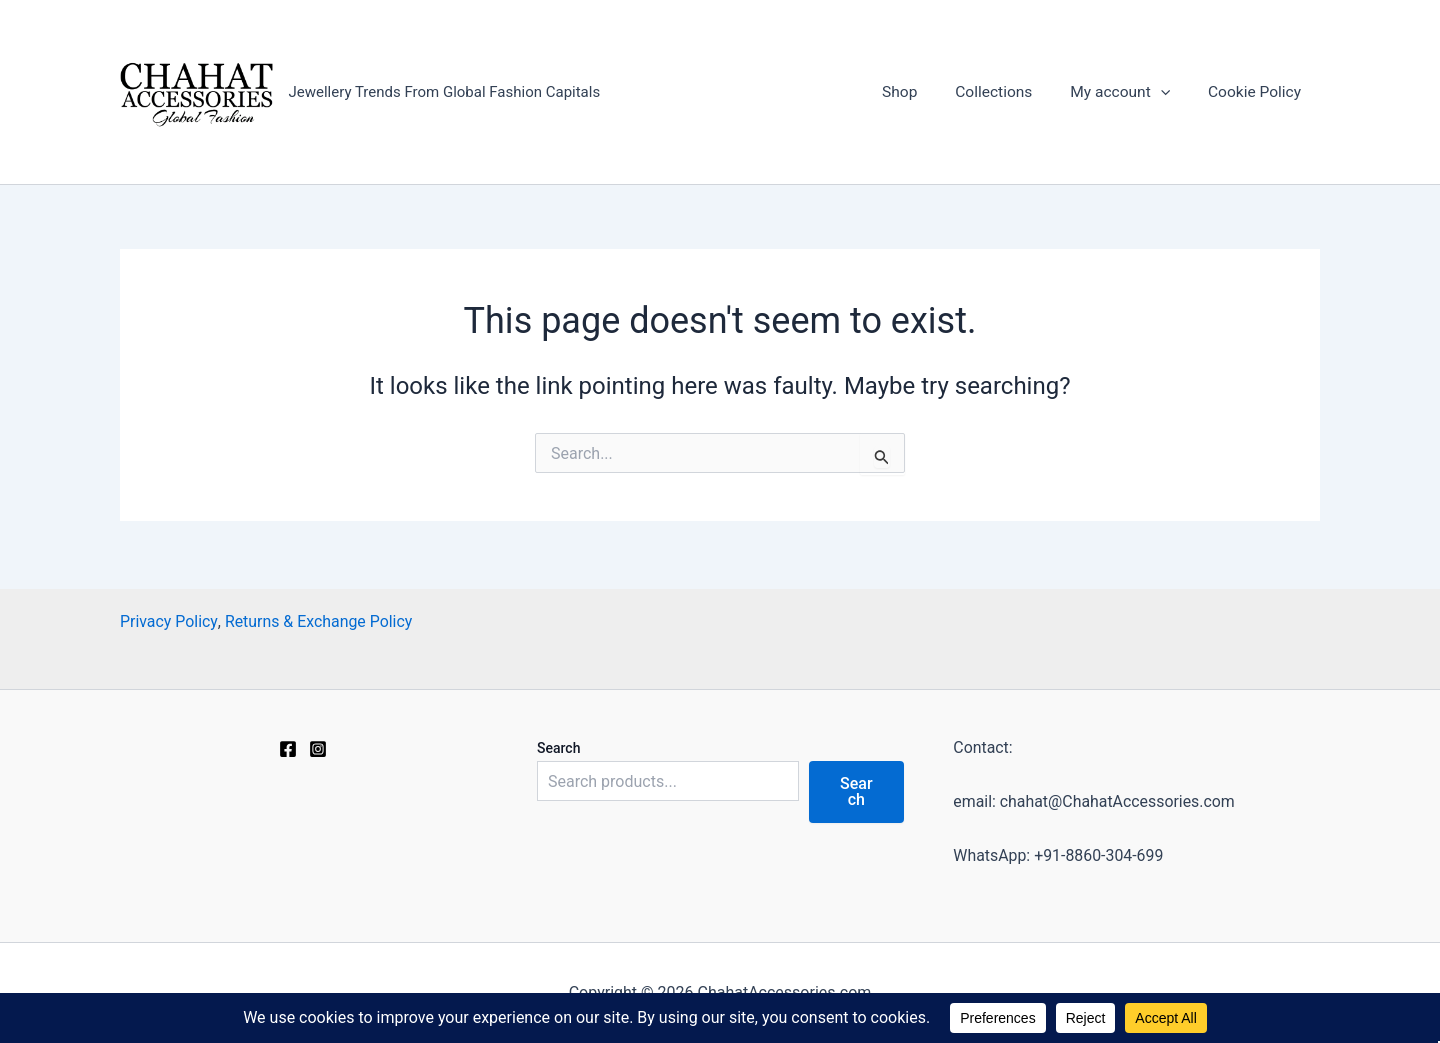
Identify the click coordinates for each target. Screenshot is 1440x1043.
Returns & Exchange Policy (319, 620)
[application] (1166, 93)
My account (1124, 93)
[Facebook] (288, 748)
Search (558, 747)
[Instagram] (318, 748)
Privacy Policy (169, 620)
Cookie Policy (1256, 92)
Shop (912, 92)
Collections (1002, 92)
